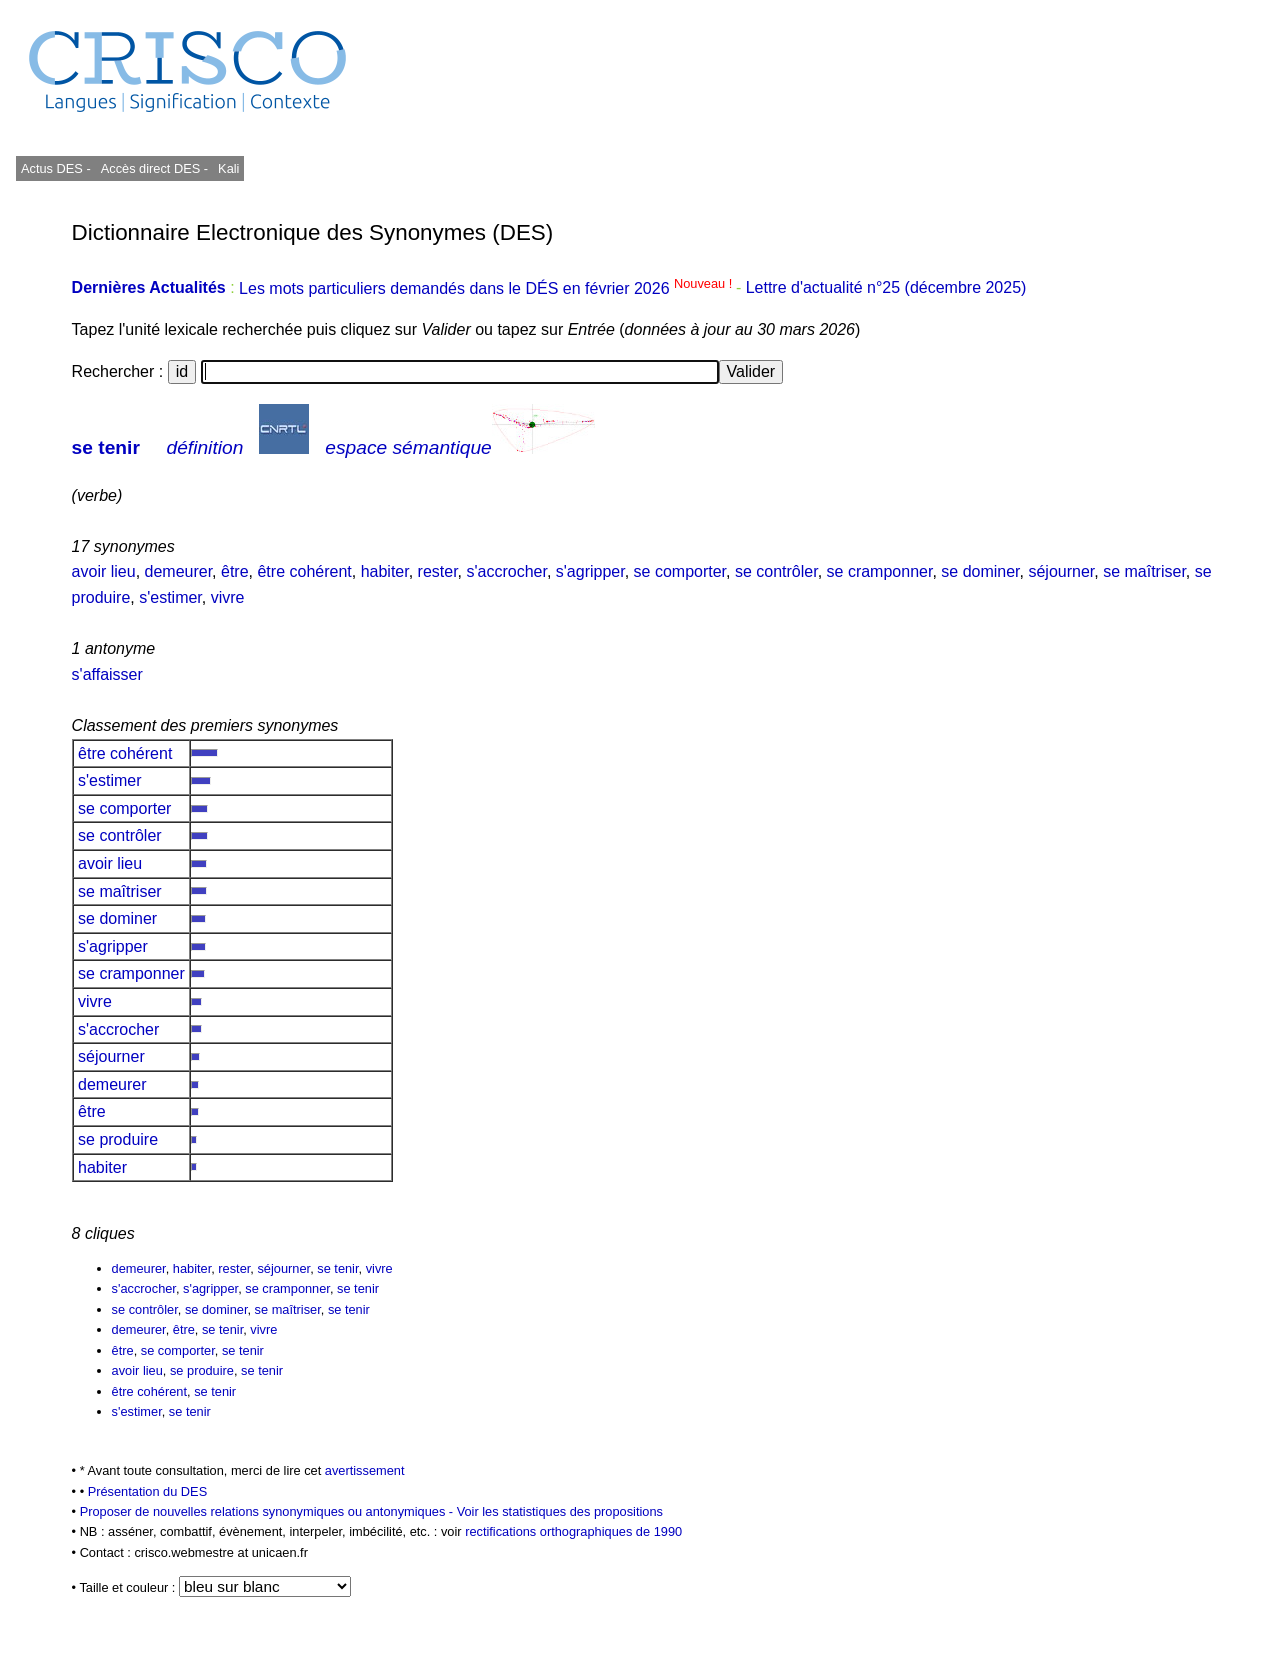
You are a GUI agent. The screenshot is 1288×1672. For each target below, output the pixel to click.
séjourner (1061, 571)
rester (438, 571)
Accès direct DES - (154, 168)
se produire (118, 1139)
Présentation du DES (148, 1491)
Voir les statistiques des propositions (560, 1511)
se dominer (980, 571)
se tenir (106, 447)
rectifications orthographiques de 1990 (573, 1531)
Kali (228, 168)
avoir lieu (104, 571)
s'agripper (590, 571)
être (235, 571)
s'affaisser (107, 674)
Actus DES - (56, 168)
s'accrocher (506, 571)
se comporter (680, 571)
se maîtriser (1144, 571)
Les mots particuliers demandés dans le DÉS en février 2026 (487, 288)
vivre (228, 597)
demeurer (179, 571)
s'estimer (170, 597)
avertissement (365, 1470)
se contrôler (776, 571)
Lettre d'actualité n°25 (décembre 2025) (886, 288)
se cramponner (880, 571)
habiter (385, 571)
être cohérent (304, 571)
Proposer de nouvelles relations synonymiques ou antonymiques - (268, 1511)
